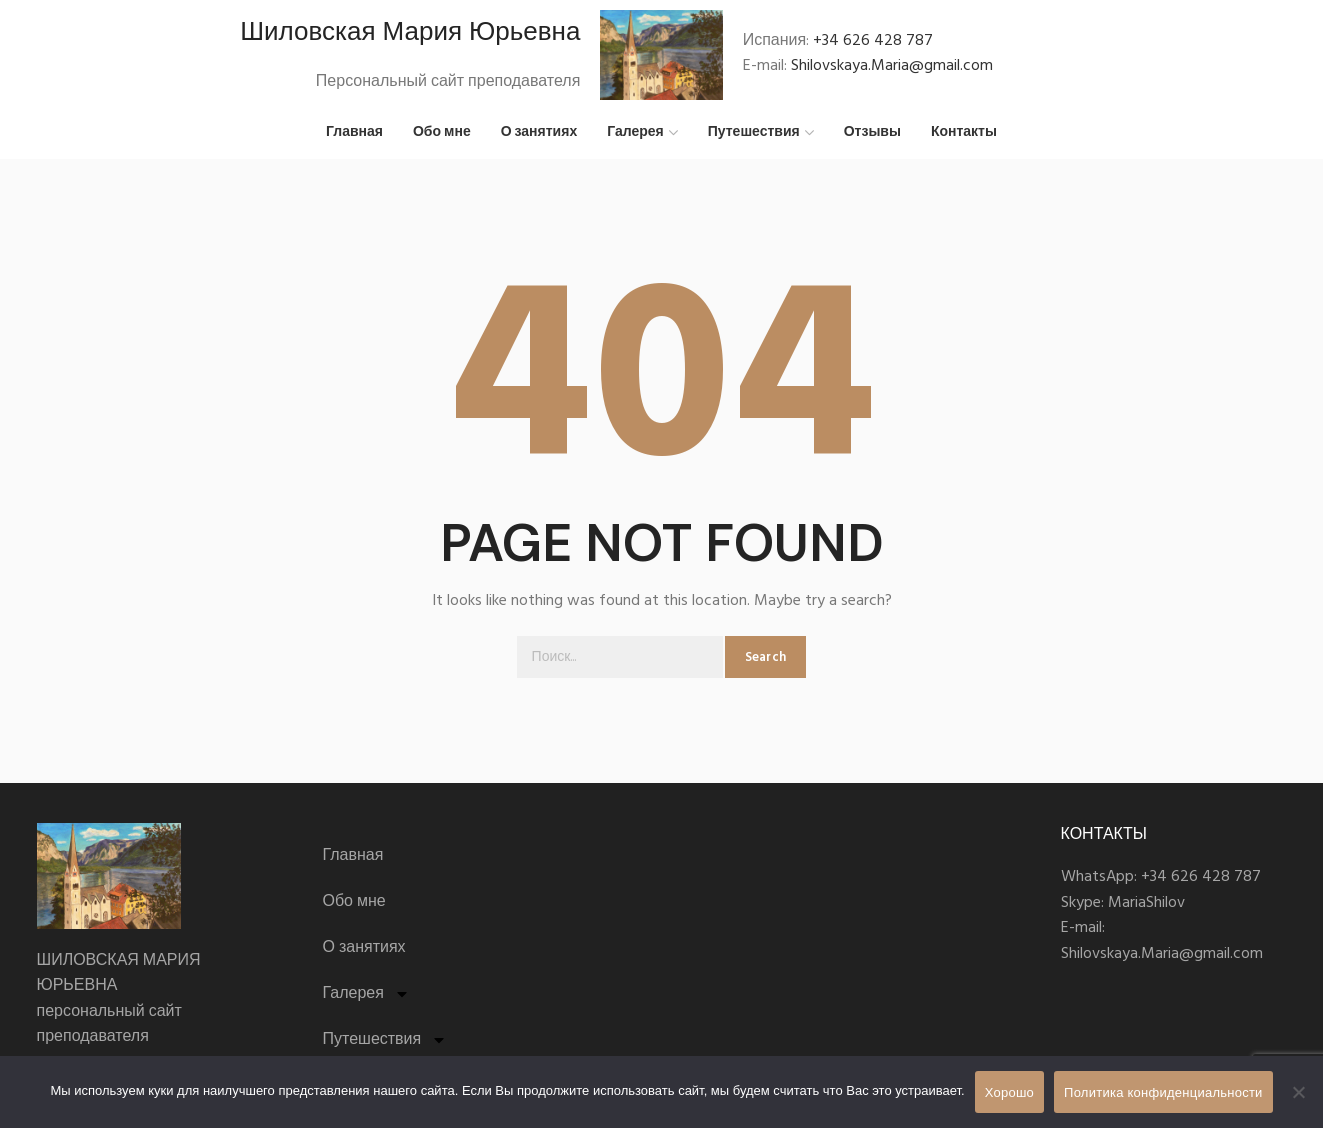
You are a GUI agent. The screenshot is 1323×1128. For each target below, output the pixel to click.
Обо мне (354, 903)
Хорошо (1009, 1092)
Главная (353, 857)
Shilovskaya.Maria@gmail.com (892, 67)
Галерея (366, 995)
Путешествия (385, 1041)
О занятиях (364, 949)
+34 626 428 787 (873, 41)
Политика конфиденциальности (1163, 1092)
